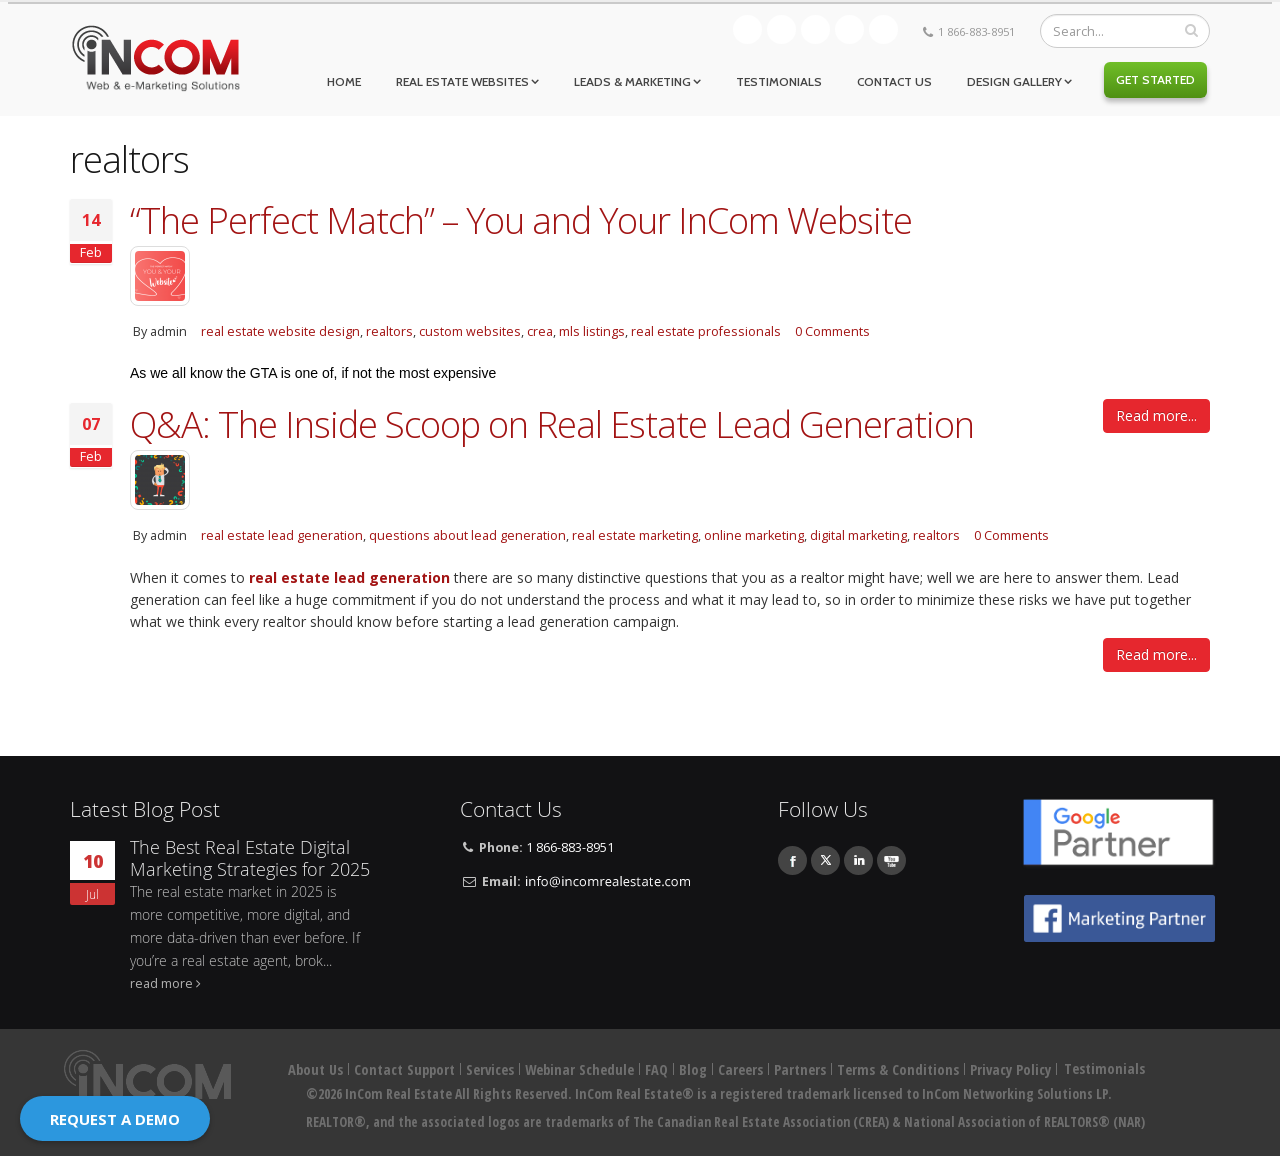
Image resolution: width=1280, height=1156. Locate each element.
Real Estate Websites (462, 81)
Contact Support (404, 1069)
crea (540, 331)
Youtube (883, 29)
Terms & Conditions (898, 1069)
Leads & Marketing (632, 81)
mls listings (592, 331)
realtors (389, 331)
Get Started (1155, 79)
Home (344, 81)
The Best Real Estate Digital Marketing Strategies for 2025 (250, 858)
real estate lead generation (282, 535)
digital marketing (858, 535)
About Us (315, 1069)
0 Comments (832, 331)
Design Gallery (1014, 81)
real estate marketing (635, 535)
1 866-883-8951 (976, 31)
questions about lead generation (467, 535)
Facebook (781, 29)
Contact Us (894, 81)
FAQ (656, 1069)
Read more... (1156, 415)
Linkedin (849, 29)
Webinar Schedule (579, 1069)
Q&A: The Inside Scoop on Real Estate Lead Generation (552, 424)
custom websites (470, 331)
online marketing (754, 535)
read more (161, 983)
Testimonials (779, 81)
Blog (747, 29)
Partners (800, 1069)
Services (490, 1069)
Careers (740, 1069)
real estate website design (280, 331)
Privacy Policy (1010, 1069)
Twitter (815, 29)
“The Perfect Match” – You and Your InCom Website (521, 220)
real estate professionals (706, 331)
